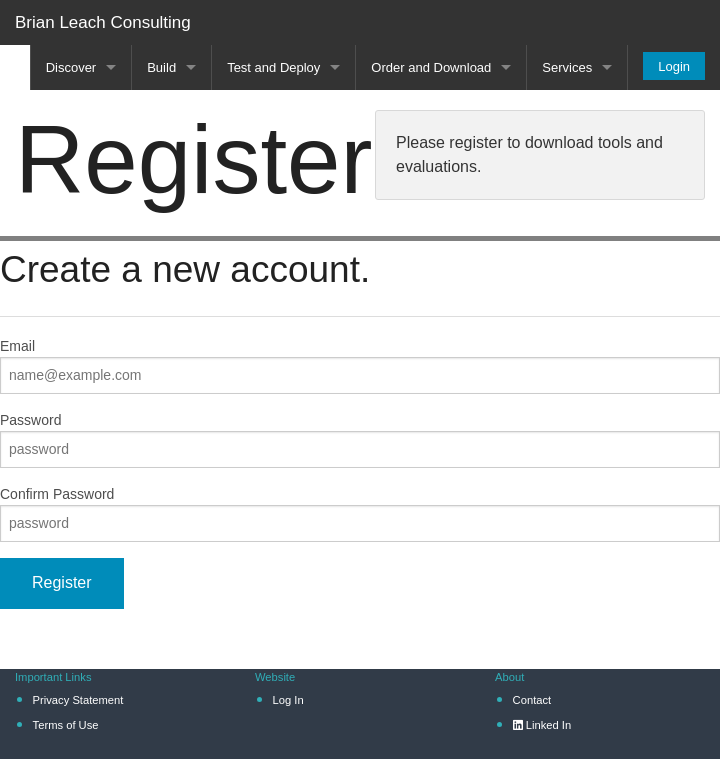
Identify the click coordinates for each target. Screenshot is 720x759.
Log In (288, 700)
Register (62, 582)
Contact (532, 700)
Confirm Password (57, 494)
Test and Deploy (273, 67)
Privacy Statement (78, 700)
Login (674, 66)
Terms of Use (66, 725)
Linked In (542, 725)
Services (567, 67)
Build (161, 67)
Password (30, 420)
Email (17, 346)
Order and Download (431, 67)
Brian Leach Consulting (103, 22)
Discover (71, 67)
